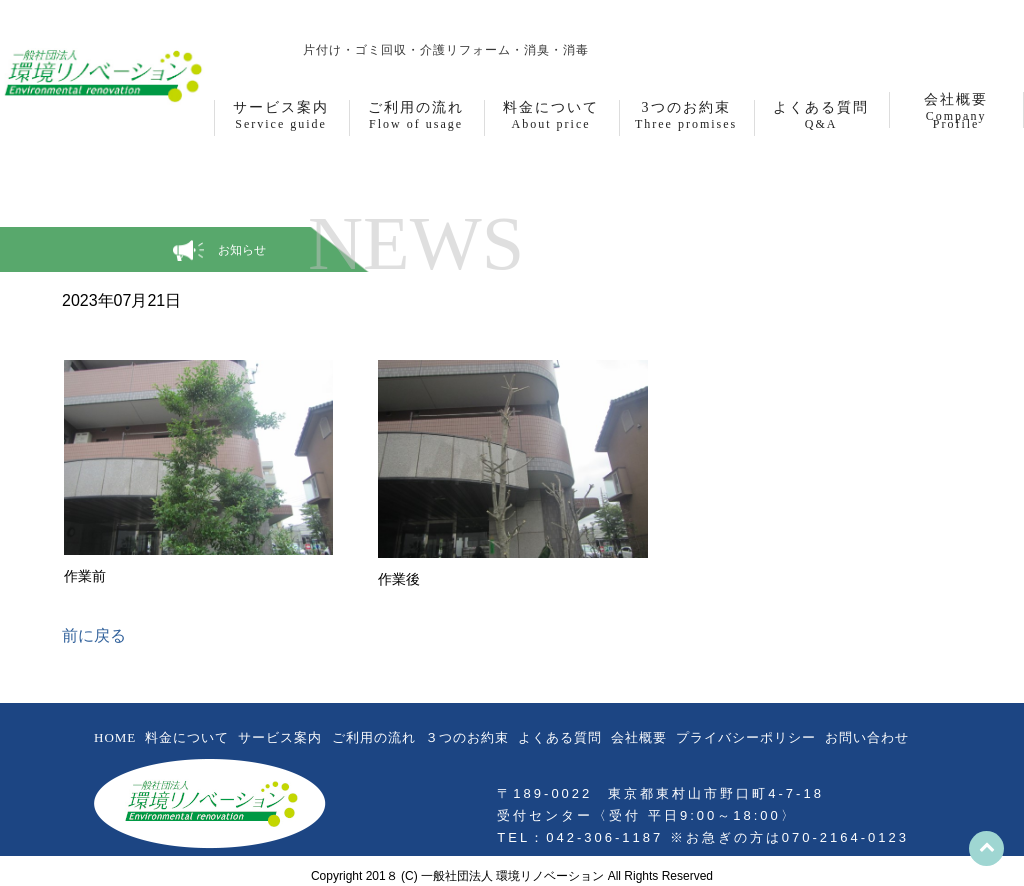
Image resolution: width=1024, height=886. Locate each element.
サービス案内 (280, 737)
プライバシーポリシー (746, 737)
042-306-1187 (843, 23)
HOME (115, 737)
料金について (187, 737)
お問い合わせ (867, 737)
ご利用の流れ (374, 737)
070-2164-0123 (845, 837)
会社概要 (639, 737)
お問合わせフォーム (664, 23)
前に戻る (94, 635)
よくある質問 (560, 737)
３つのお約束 (467, 737)
